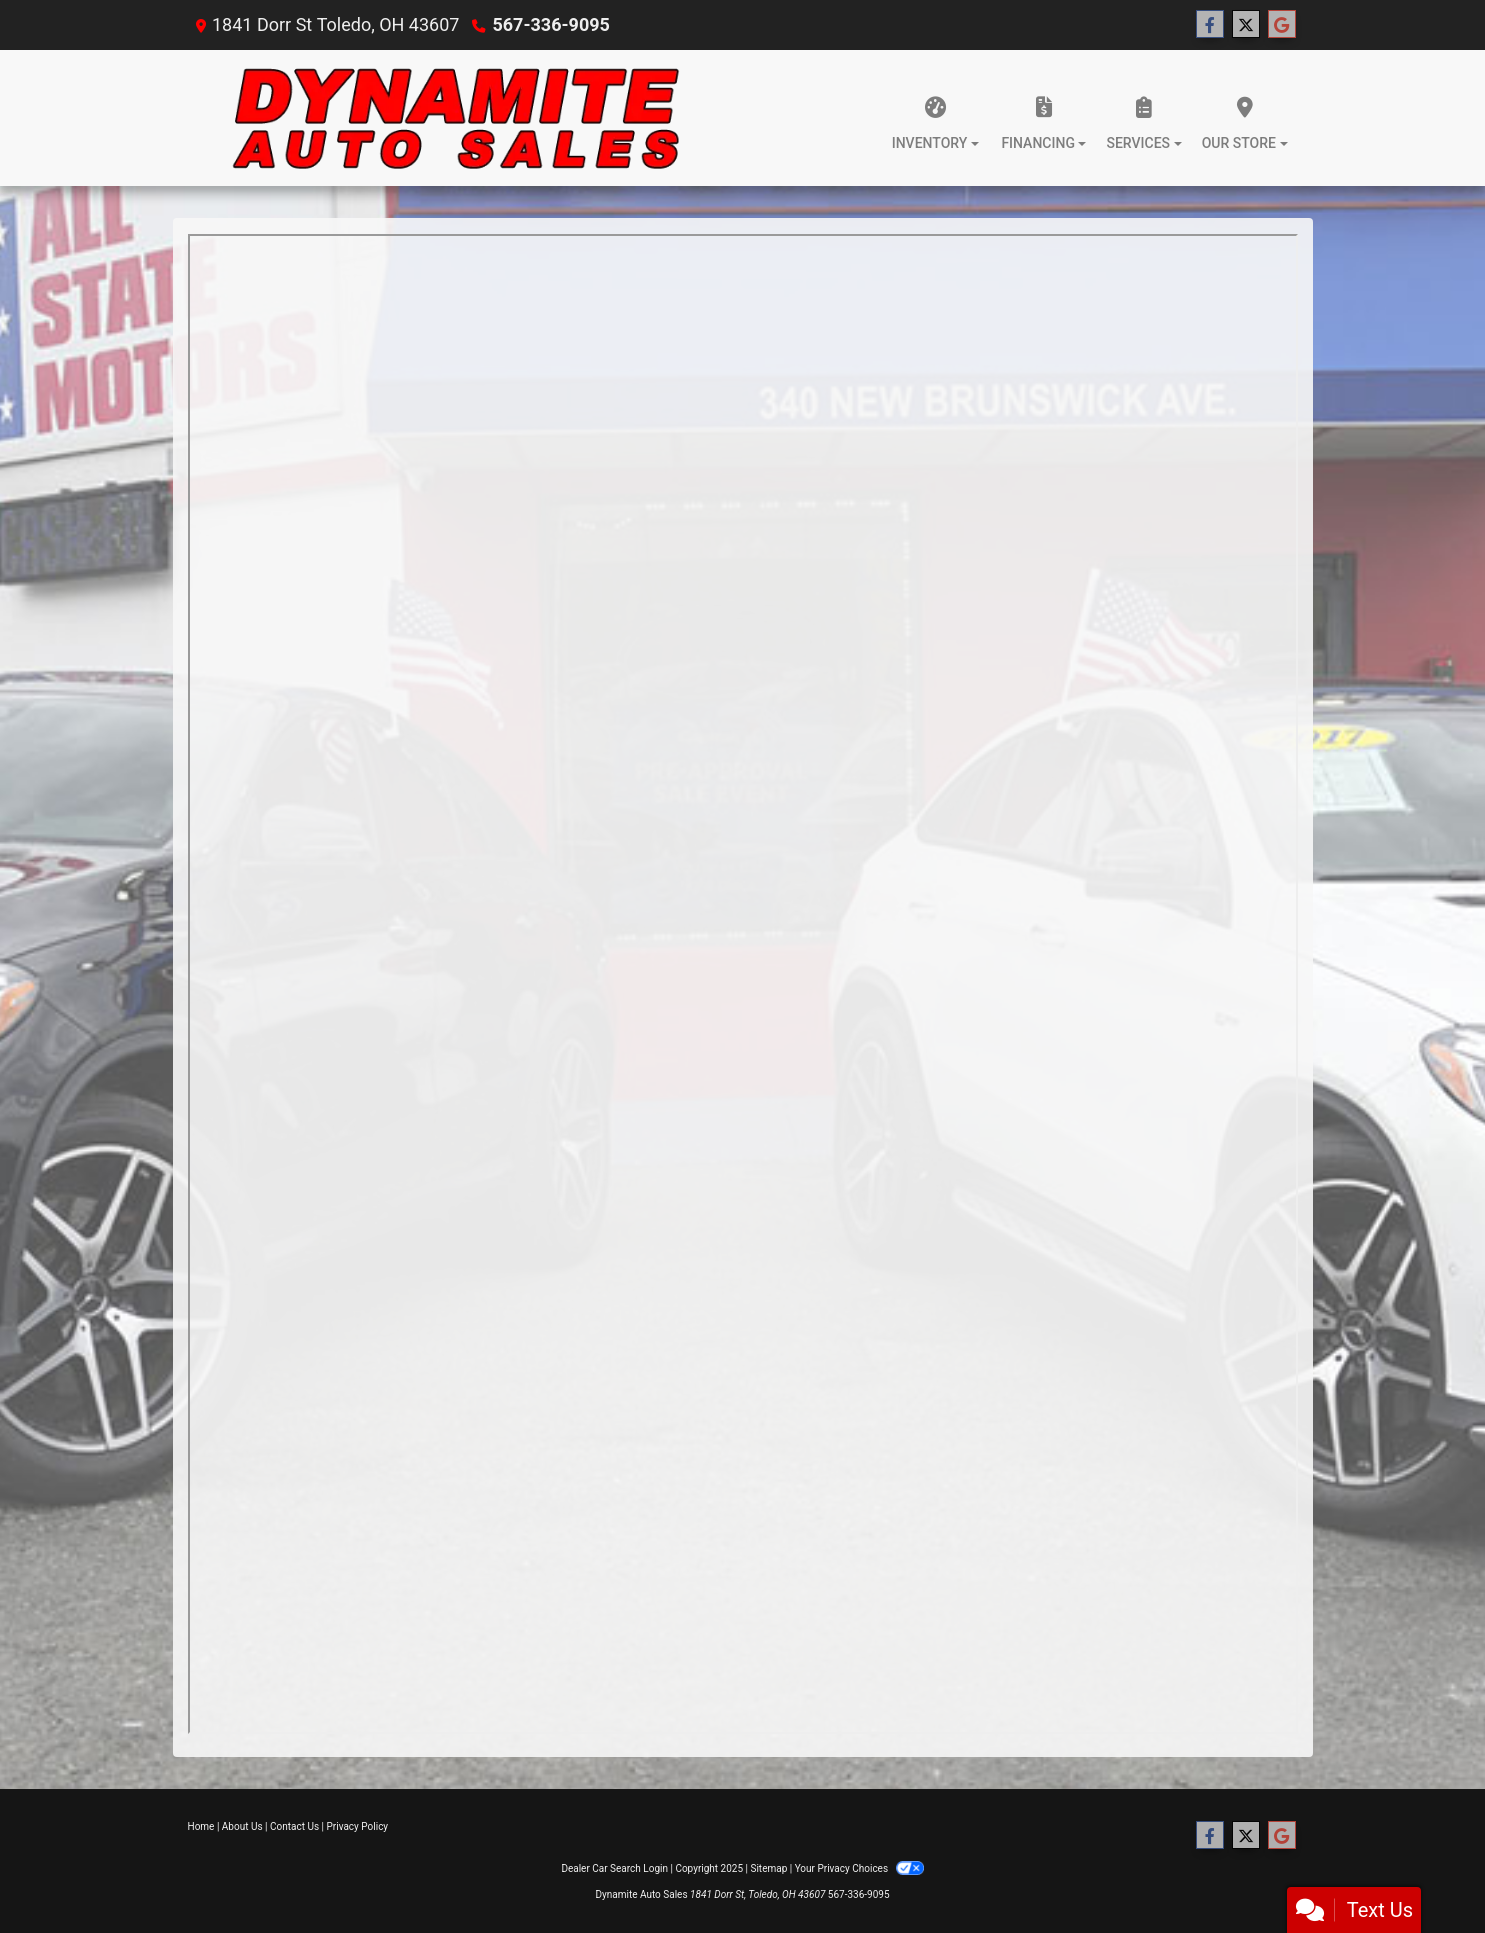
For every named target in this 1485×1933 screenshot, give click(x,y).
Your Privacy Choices (859, 1868)
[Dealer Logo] (456, 118)
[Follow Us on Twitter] (1246, 25)
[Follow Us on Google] (1282, 25)
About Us (242, 1826)
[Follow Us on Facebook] (1210, 25)
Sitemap (768, 1868)
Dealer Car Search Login (614, 1868)
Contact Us (294, 1826)
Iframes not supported (743, 984)
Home (201, 1826)
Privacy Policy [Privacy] (358, 1826)
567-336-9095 (550, 24)
